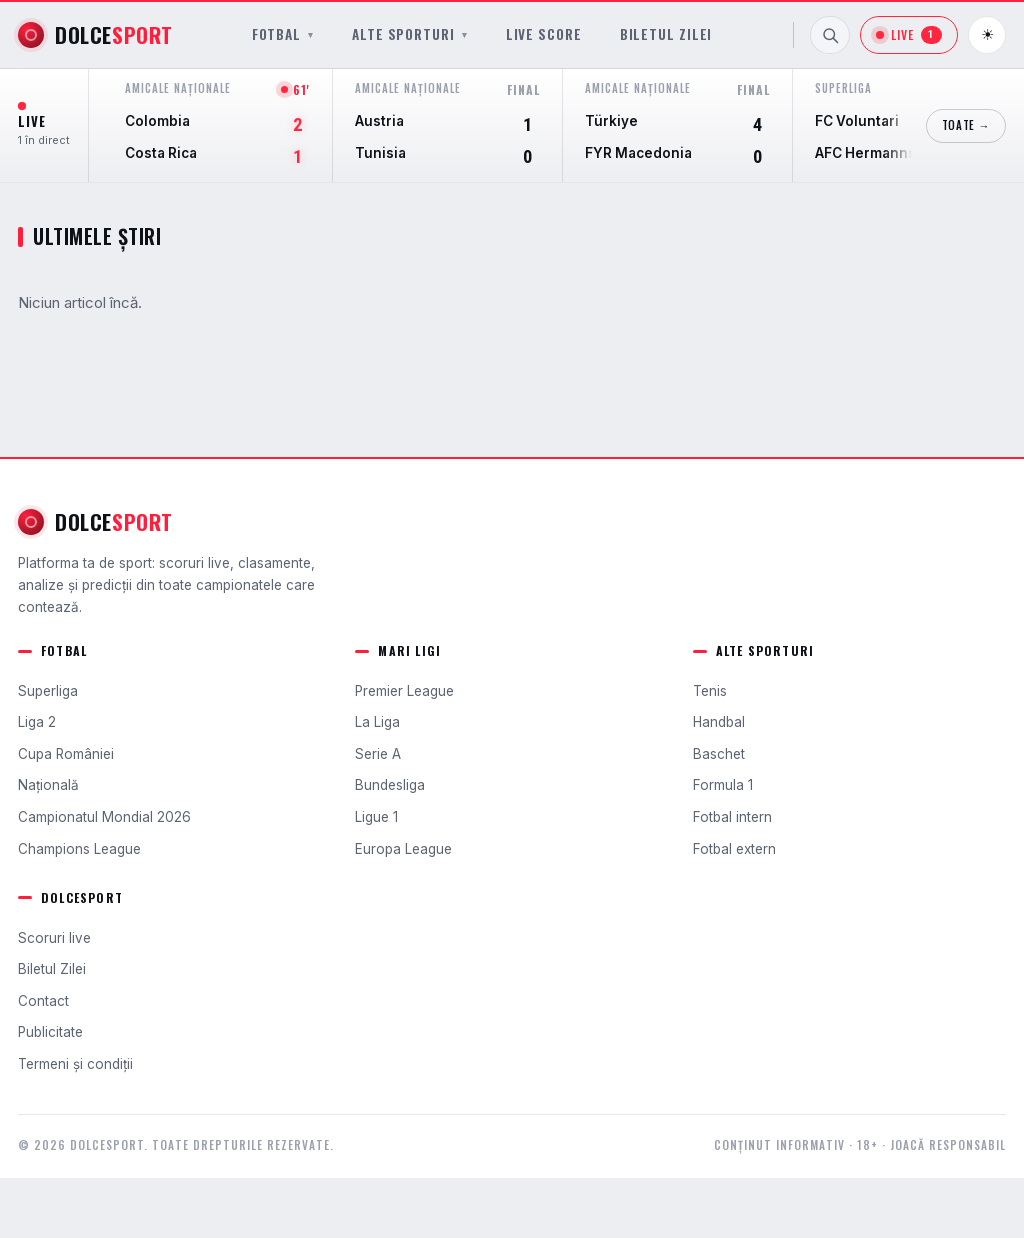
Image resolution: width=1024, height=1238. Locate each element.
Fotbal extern (734, 849)
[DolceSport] (95, 35)
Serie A (378, 754)
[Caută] (830, 35)
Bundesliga (390, 785)
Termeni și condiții (75, 1064)
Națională (48, 785)
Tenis (710, 691)
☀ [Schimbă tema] (987, 34)
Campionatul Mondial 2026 (104, 817)
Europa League (403, 849)
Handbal (719, 722)
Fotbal (283, 34)
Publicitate (50, 1032)
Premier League (404, 691)
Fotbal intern (732, 817)
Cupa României (66, 754)
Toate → (966, 125)
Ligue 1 (376, 817)
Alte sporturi (410, 34)
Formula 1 (723, 785)
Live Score (544, 34)
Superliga (48, 691)
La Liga (377, 722)
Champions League (79, 849)
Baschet (719, 754)
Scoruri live (54, 938)
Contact (43, 1001)
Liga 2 (37, 722)
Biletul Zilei (666, 34)
